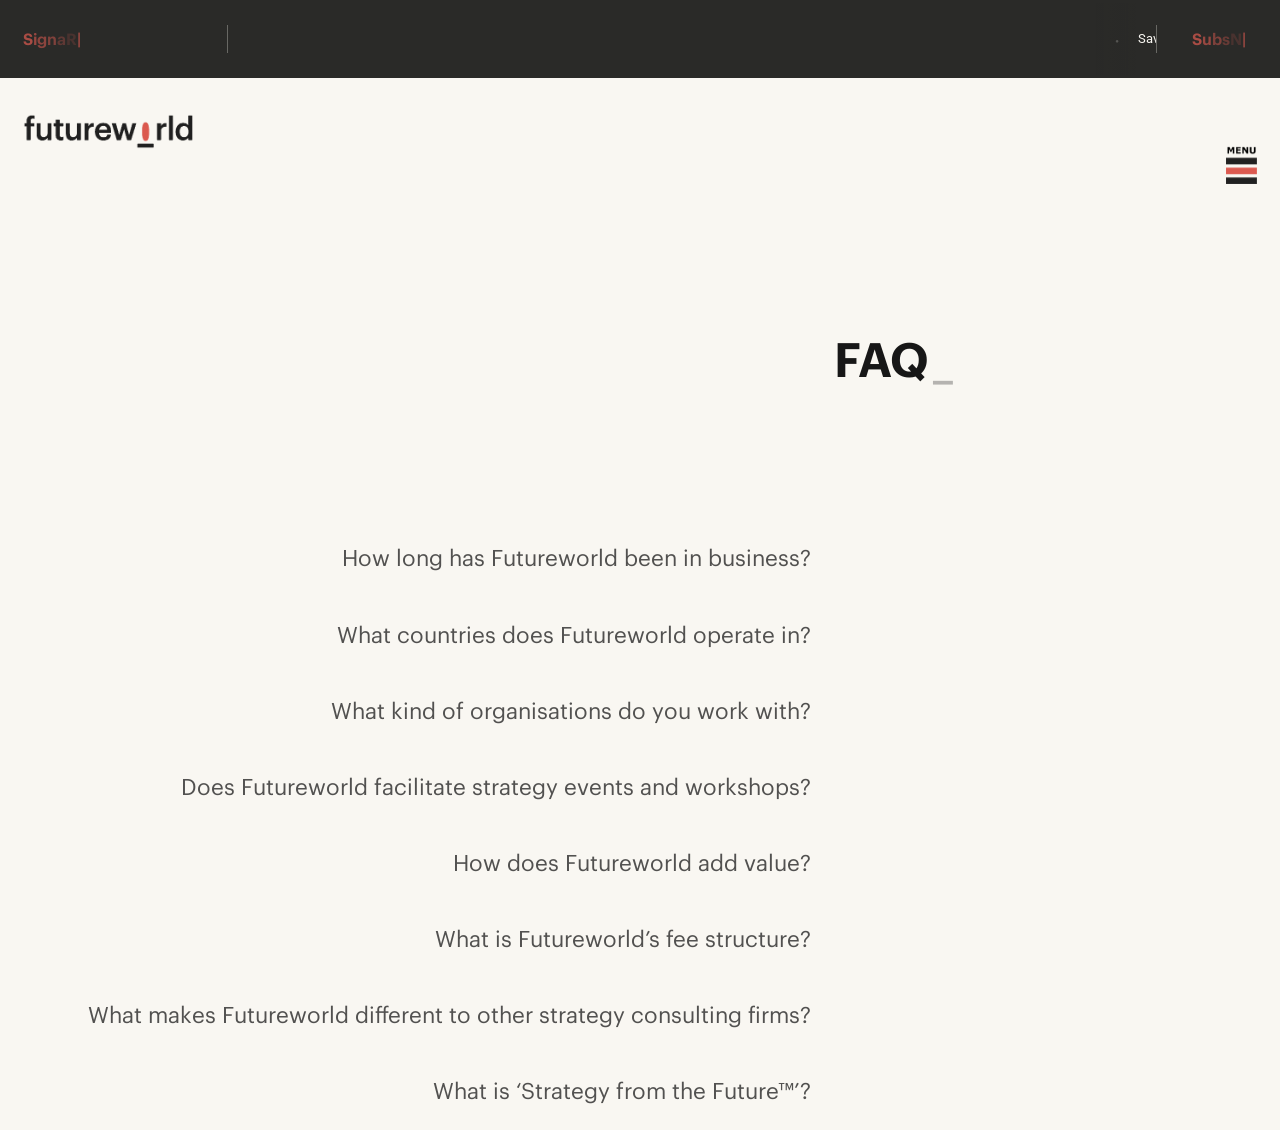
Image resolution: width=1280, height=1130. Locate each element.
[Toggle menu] (1241, 165)
